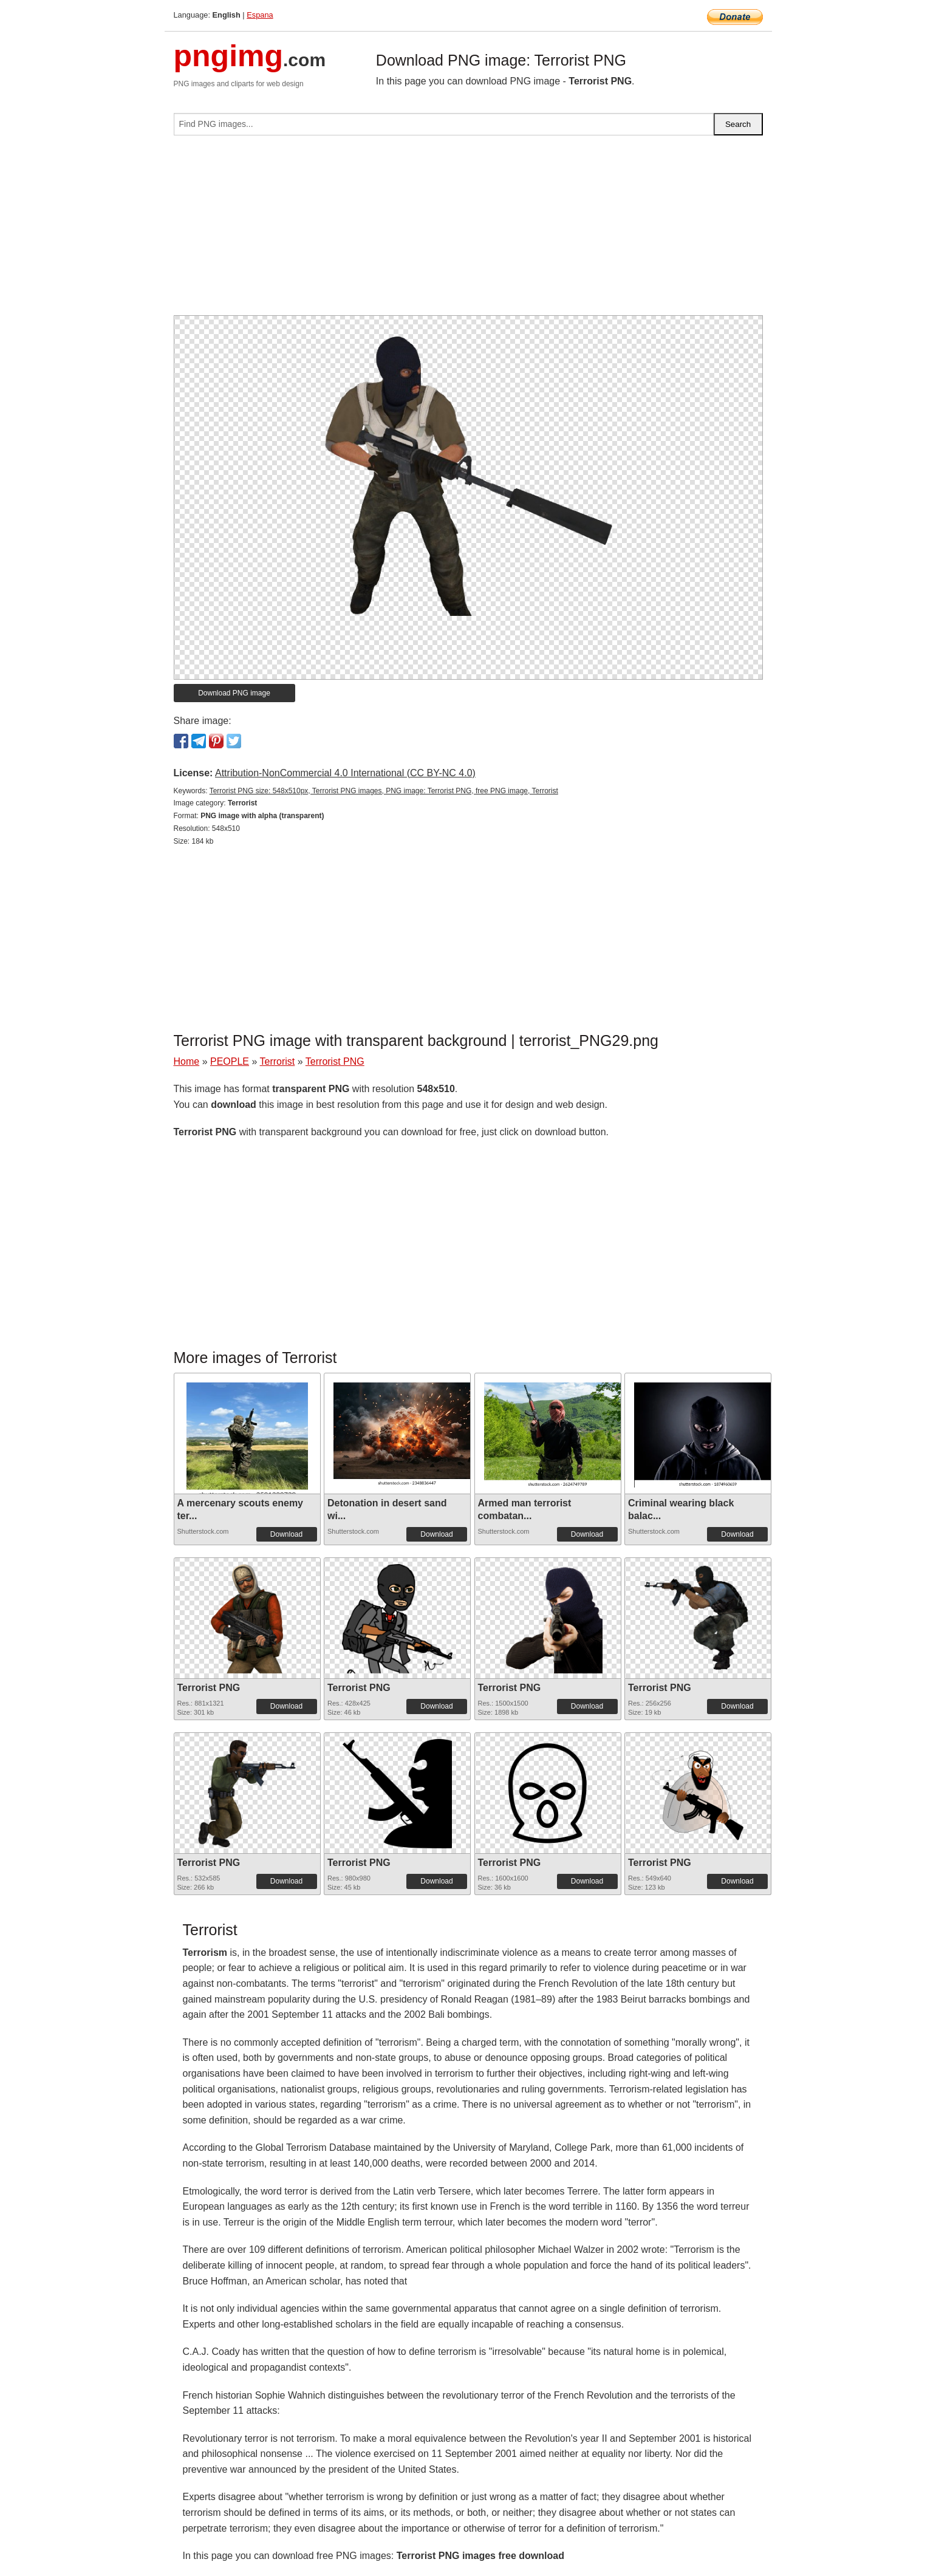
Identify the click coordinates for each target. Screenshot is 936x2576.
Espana (260, 14)
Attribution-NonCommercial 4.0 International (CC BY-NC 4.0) (345, 773)
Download (286, 1534)
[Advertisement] (468, 230)
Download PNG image (234, 693)
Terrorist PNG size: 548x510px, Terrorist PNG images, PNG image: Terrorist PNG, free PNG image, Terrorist (384, 791)
